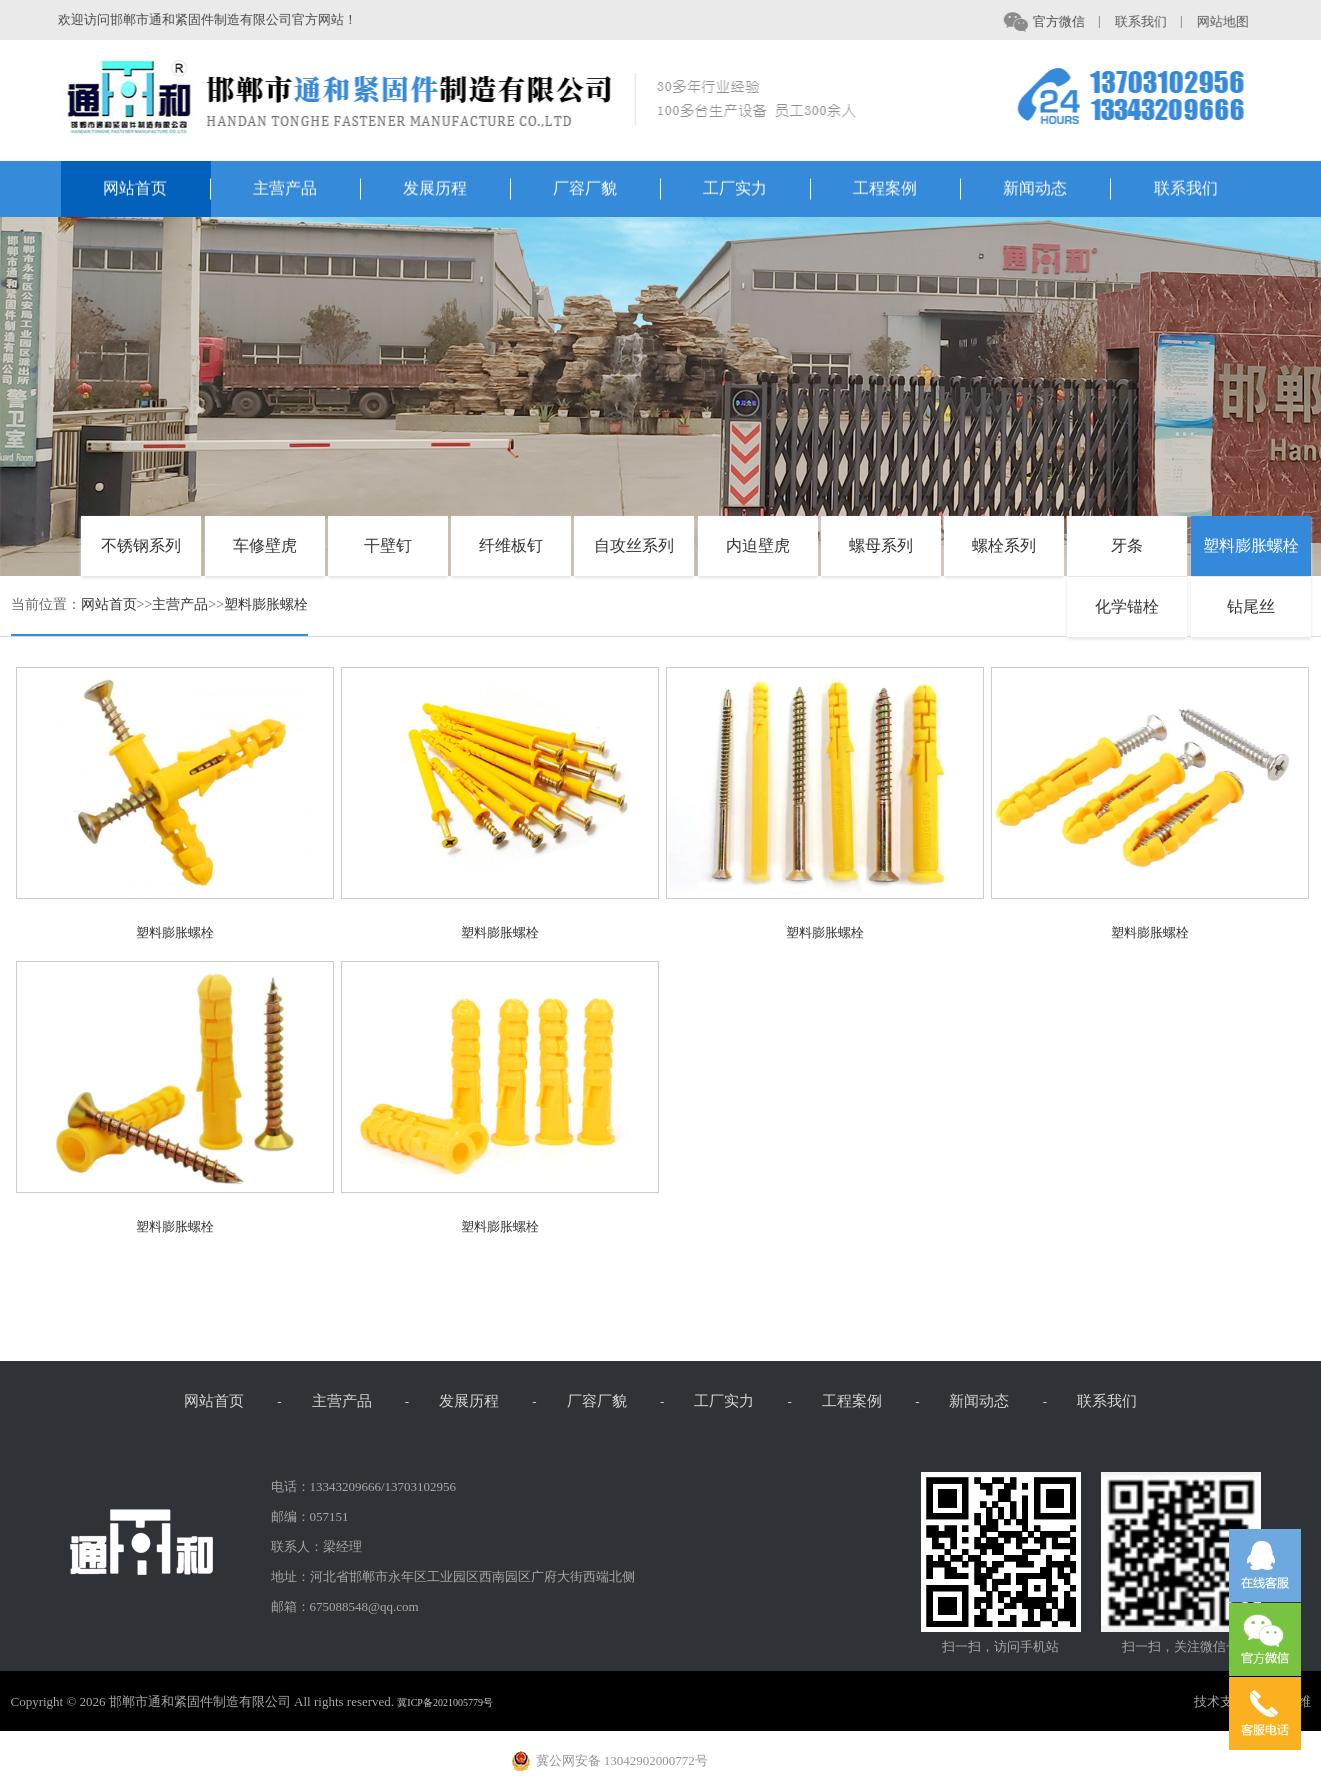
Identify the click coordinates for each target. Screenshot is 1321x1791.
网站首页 (157, 190)
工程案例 (907, 190)
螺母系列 (881, 545)
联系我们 (1147, 21)
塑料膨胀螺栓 (1251, 545)
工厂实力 (757, 190)
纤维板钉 (511, 545)
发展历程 (457, 190)
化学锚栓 (1127, 606)
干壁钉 (388, 545)
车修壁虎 (265, 545)
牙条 (1127, 545)
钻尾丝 (1251, 606)
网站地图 (1229, 21)
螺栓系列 (1004, 545)
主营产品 (307, 190)
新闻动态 (1057, 190)
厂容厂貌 (607, 190)
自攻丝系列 (634, 545)
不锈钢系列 (141, 545)
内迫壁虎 (758, 545)
